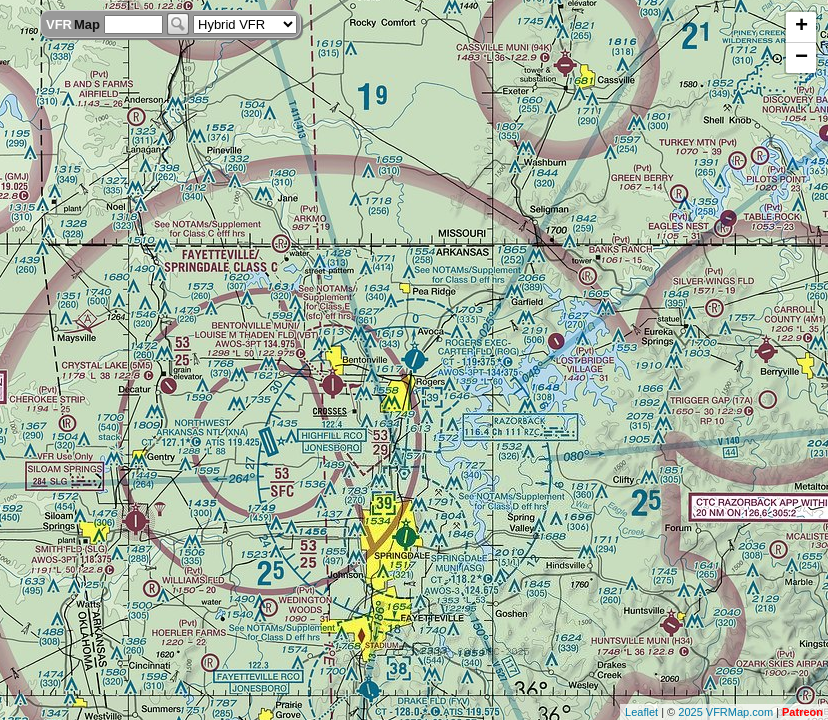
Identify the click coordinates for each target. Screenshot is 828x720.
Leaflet (641, 712)
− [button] (801, 58)
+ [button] (801, 27)
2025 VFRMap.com (725, 712)
